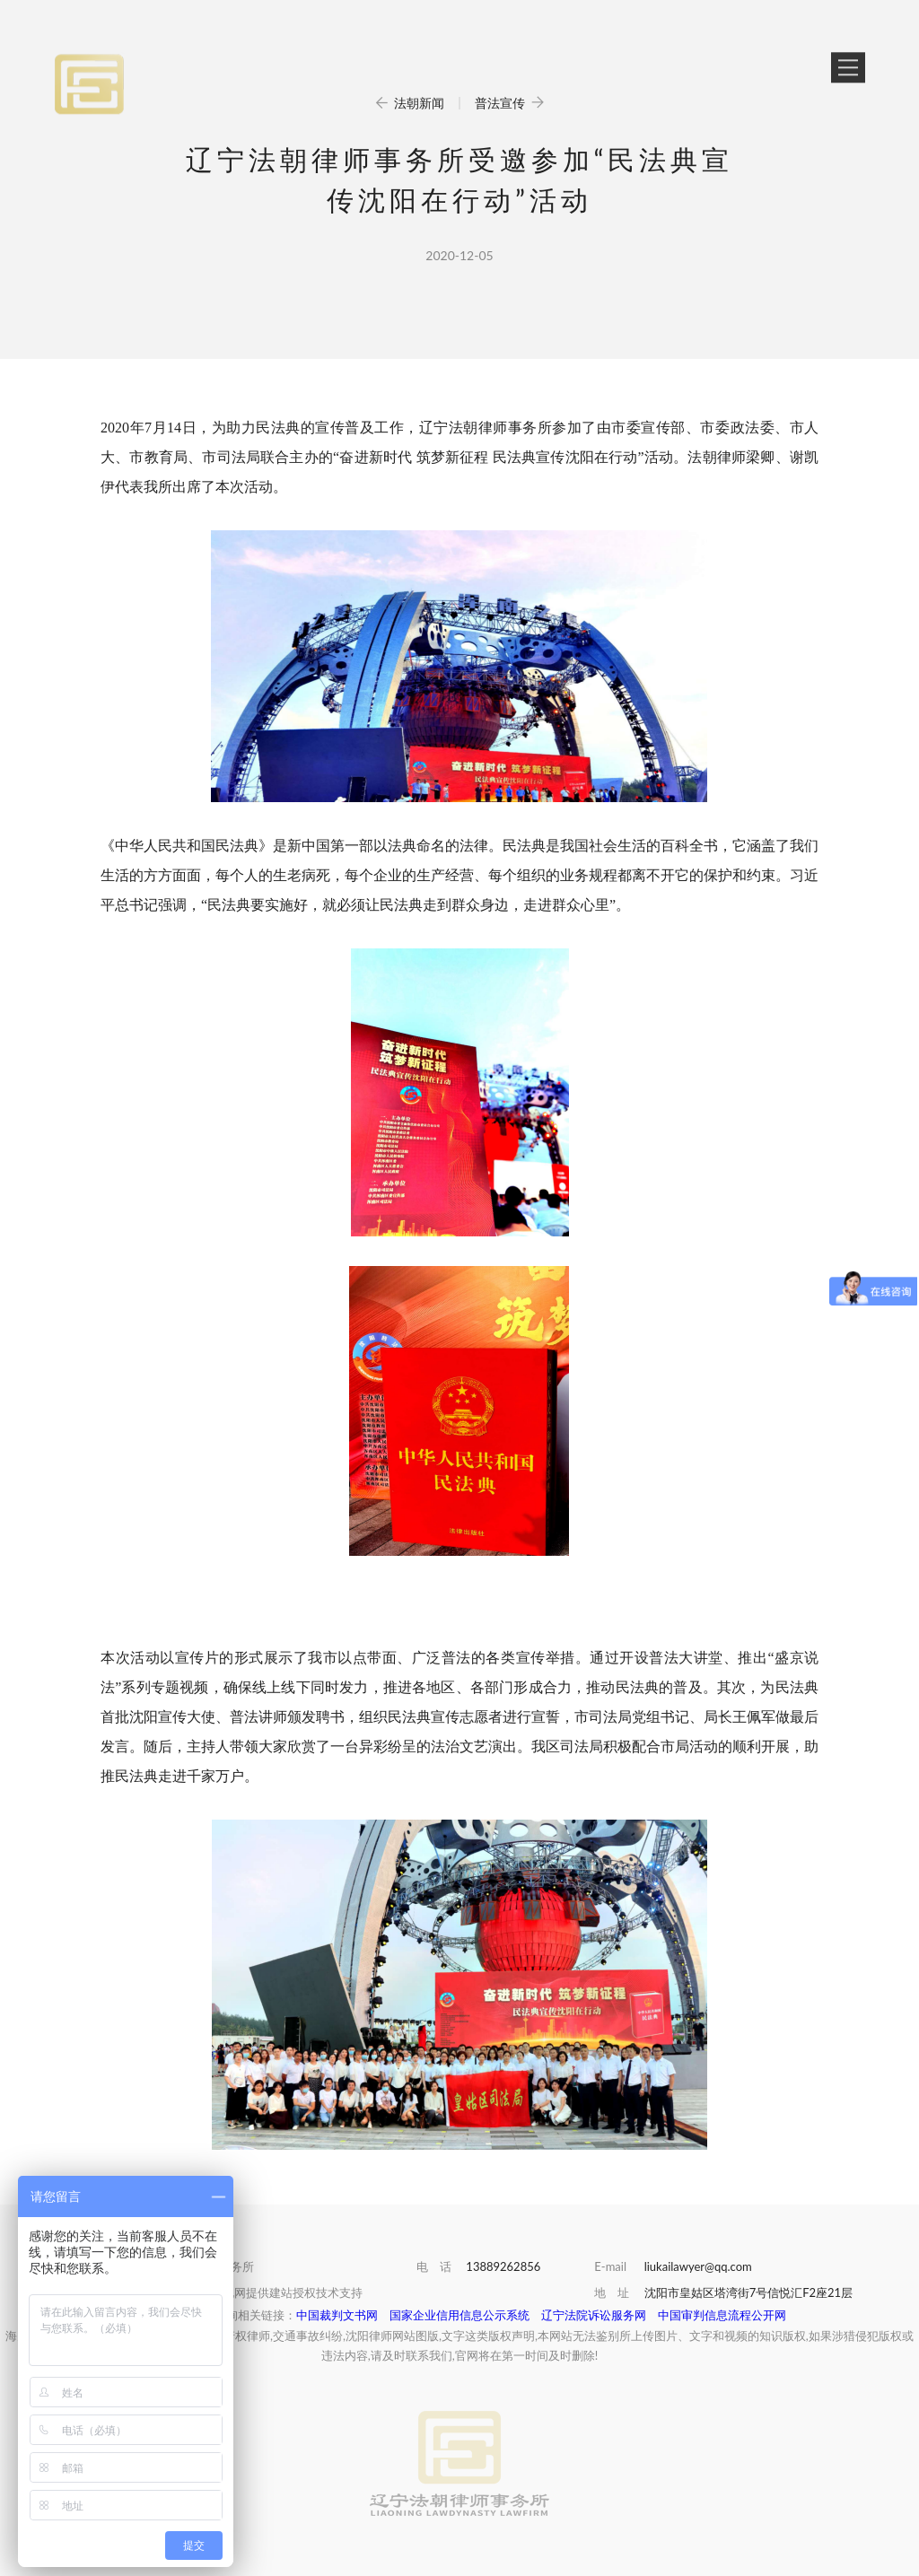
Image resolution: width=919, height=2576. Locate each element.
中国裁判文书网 (337, 2315)
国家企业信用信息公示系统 (459, 2315)
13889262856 (503, 2266)
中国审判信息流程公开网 (722, 2315)
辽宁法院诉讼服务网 (593, 2315)
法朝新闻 (411, 102)
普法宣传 (510, 102)
